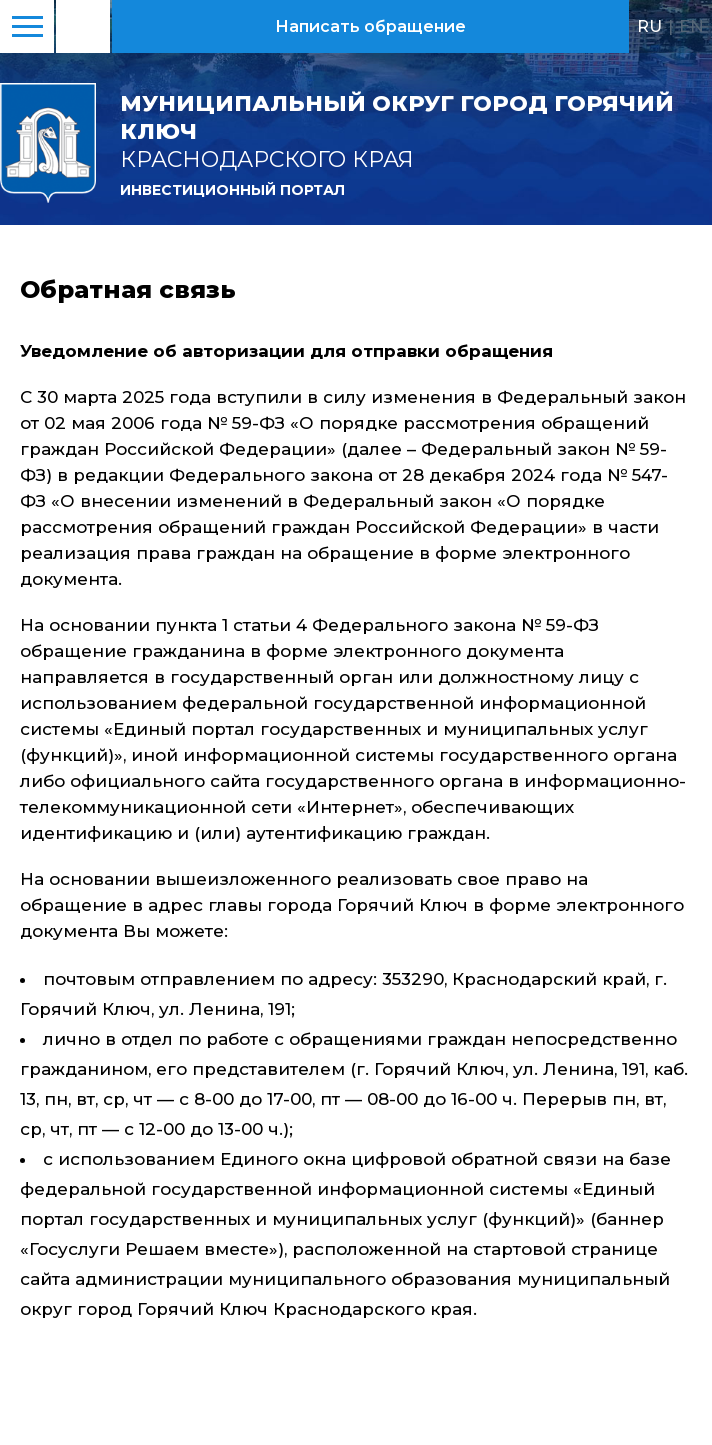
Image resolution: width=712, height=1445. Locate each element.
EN (691, 26)
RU (649, 26)
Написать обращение (370, 26)
